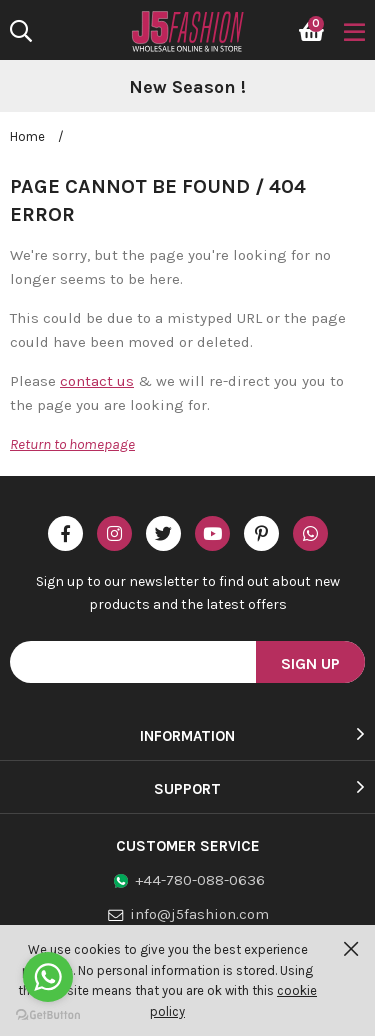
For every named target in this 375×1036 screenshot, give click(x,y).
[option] (187, 88)
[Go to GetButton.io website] (48, 1015)
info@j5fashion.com (199, 914)
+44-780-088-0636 (200, 880)
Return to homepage (72, 444)
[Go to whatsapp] (48, 977)
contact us (97, 381)
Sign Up (310, 663)
